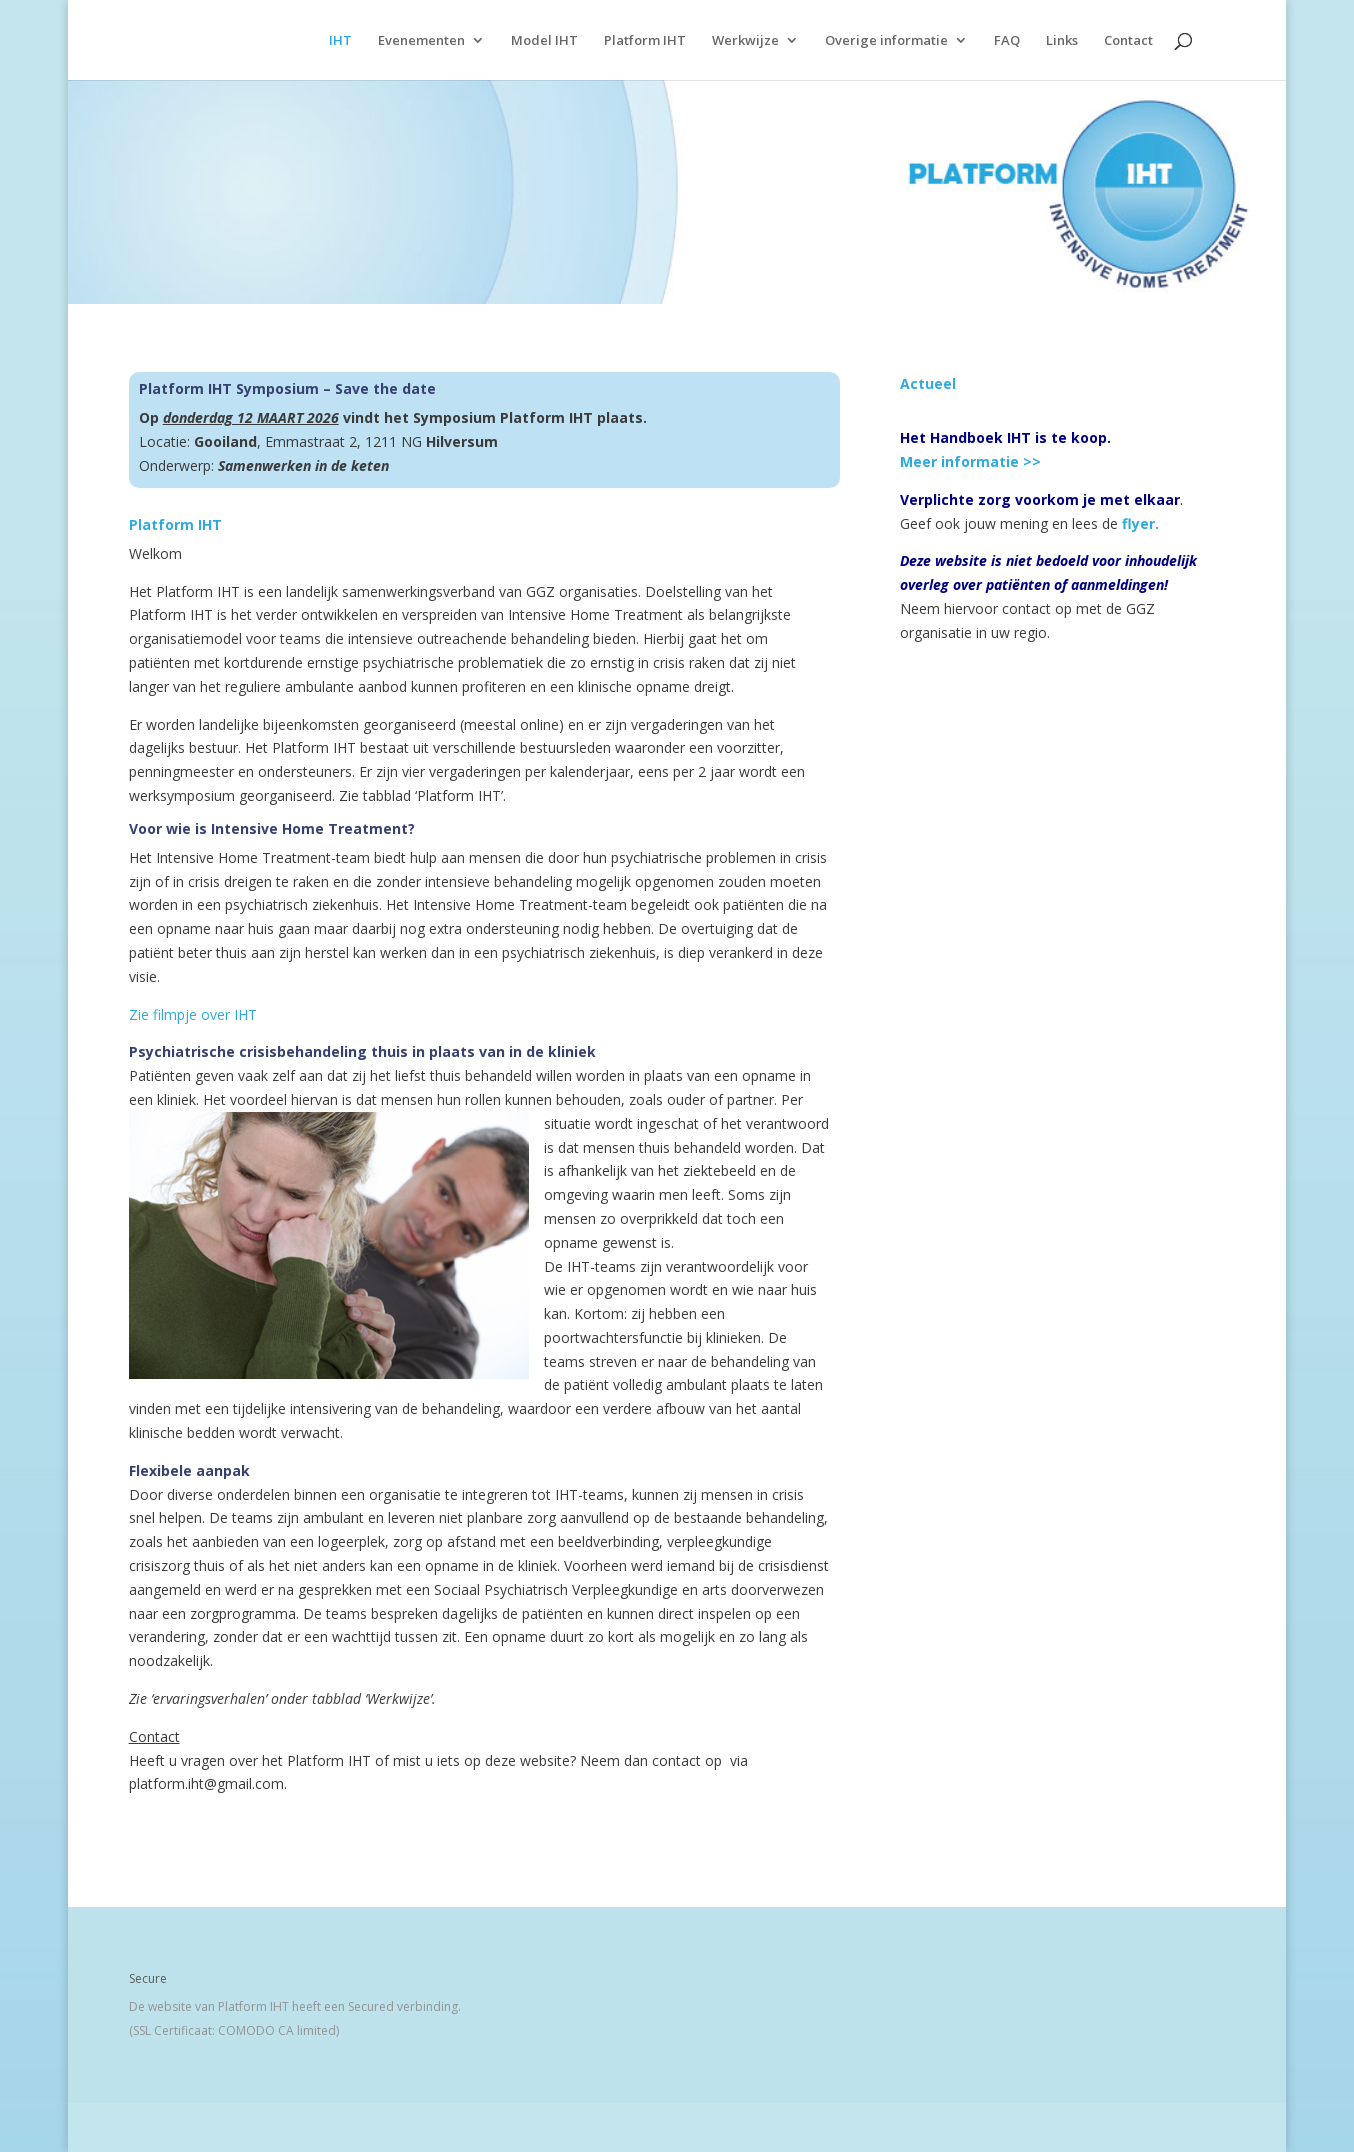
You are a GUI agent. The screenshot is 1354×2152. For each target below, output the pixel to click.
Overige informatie (886, 41)
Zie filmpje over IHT (193, 1014)
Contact (1128, 41)
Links (1062, 41)
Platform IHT (645, 41)
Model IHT (544, 41)
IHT (340, 41)
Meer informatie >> (970, 461)
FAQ (1007, 41)
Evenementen (421, 41)
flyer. (1140, 523)
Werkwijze (745, 41)
